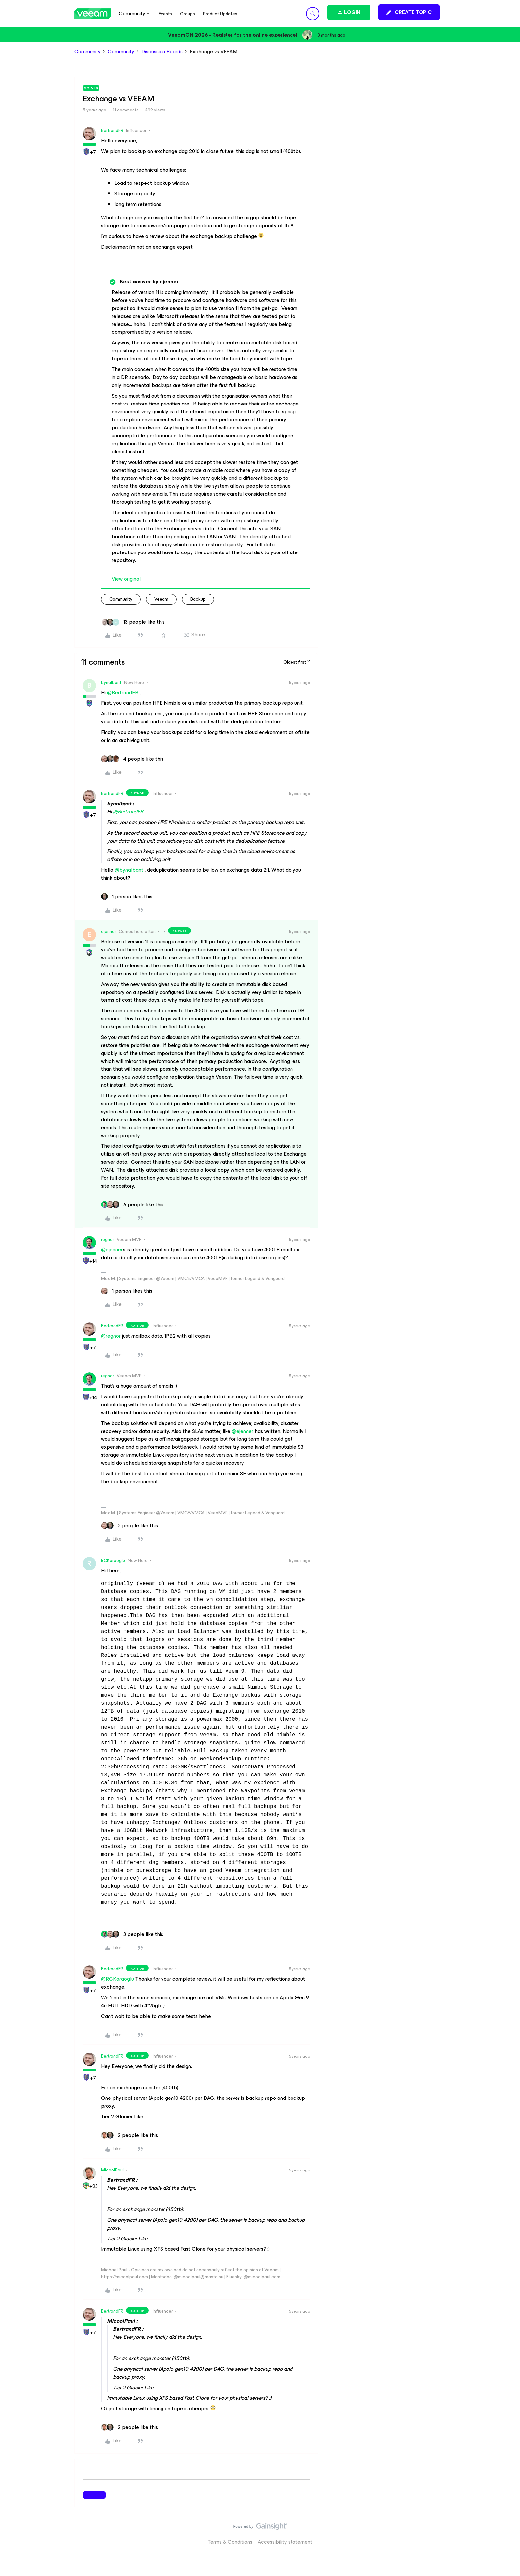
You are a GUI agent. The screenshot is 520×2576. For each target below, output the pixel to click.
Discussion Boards (162, 52)
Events (165, 13)
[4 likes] (132, 759)
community (120, 599)
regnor (107, 1239)
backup (198, 599)
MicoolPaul (112, 2170)
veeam (161, 599)
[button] (409, 12)
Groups (187, 13)
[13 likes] (133, 622)
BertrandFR (112, 130)
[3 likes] (132, 1934)
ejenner (108, 931)
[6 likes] (132, 1205)
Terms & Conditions (230, 2542)
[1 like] (126, 897)
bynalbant (111, 682)
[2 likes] (129, 1526)
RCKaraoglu (113, 1560)
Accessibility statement (285, 2542)
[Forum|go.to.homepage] (92, 13)
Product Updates (220, 13)
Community (87, 52)
